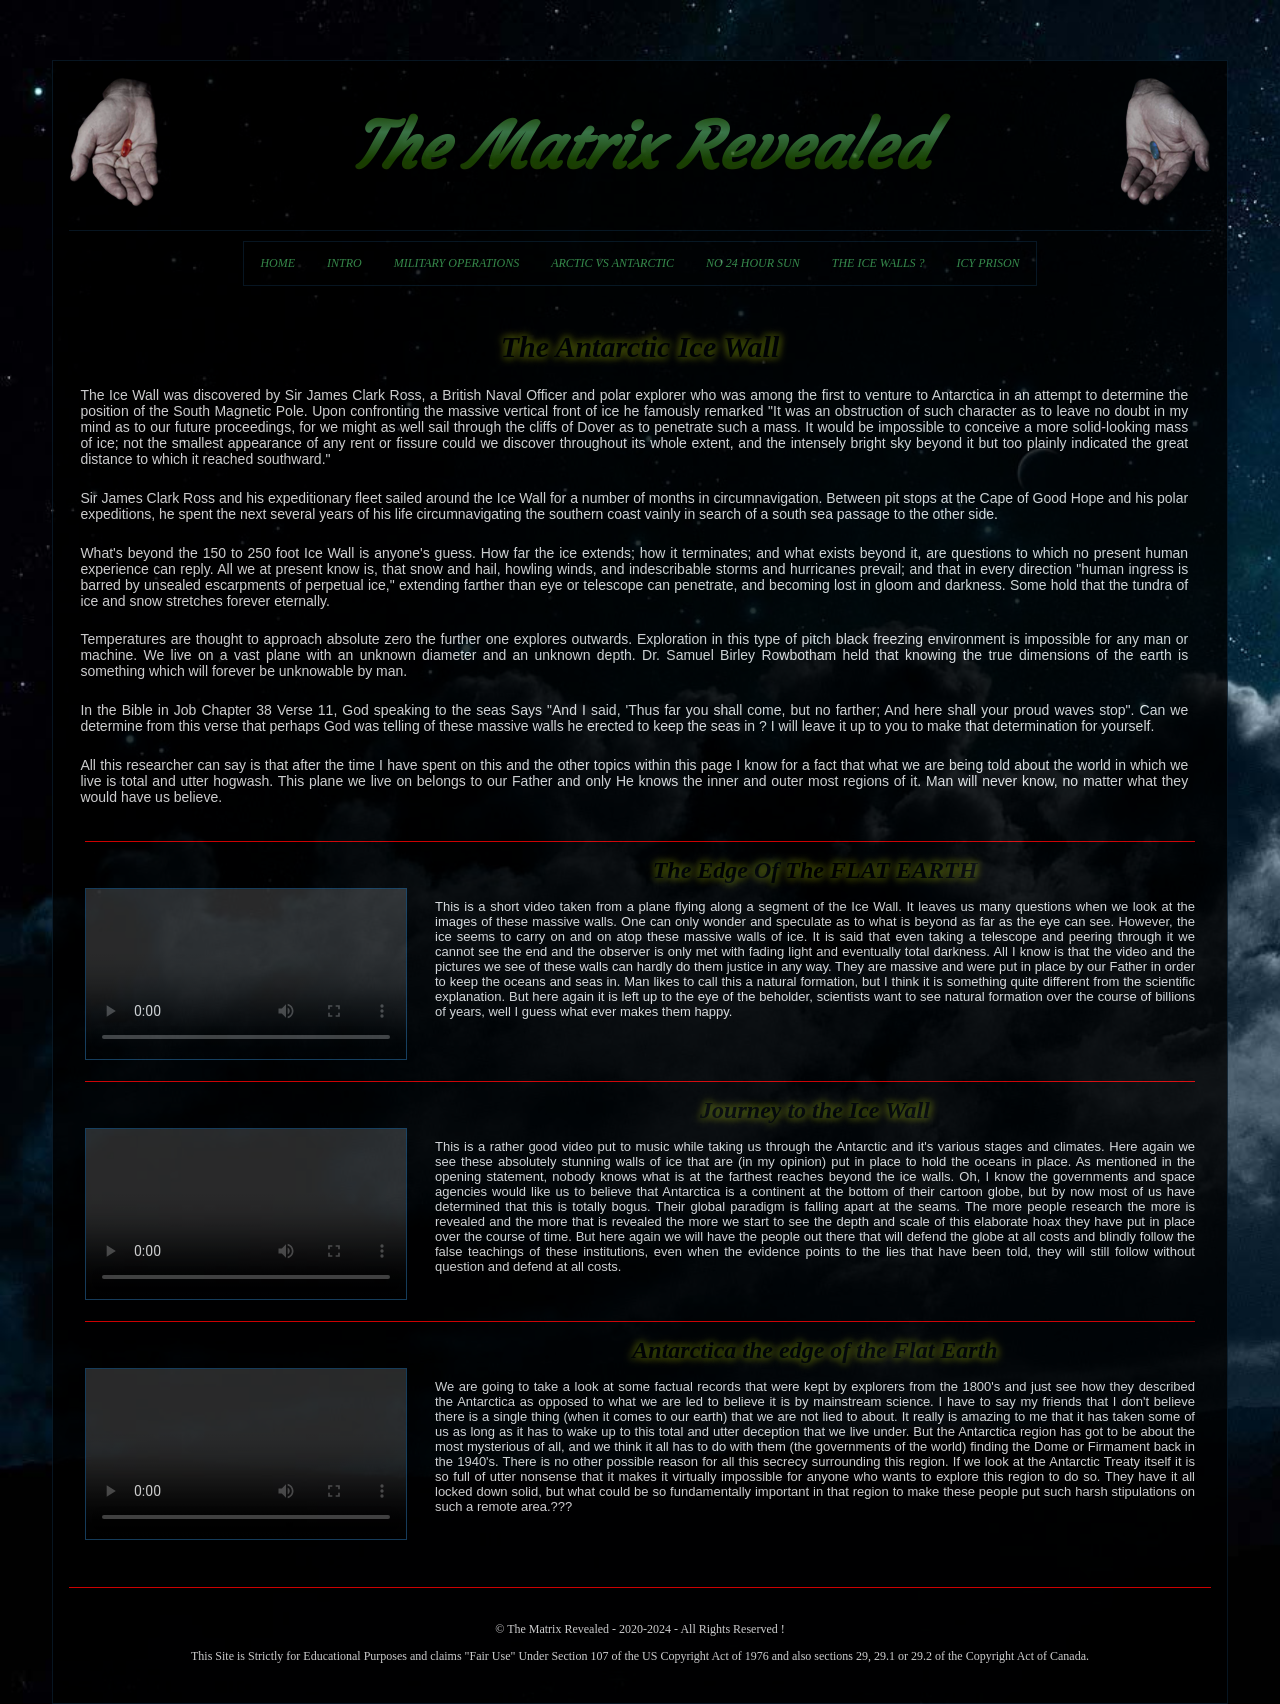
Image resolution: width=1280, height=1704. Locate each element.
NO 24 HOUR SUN (753, 263)
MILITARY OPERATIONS (456, 263)
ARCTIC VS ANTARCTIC (612, 263)
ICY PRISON (988, 263)
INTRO (344, 263)
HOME (277, 263)
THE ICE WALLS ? (878, 263)
